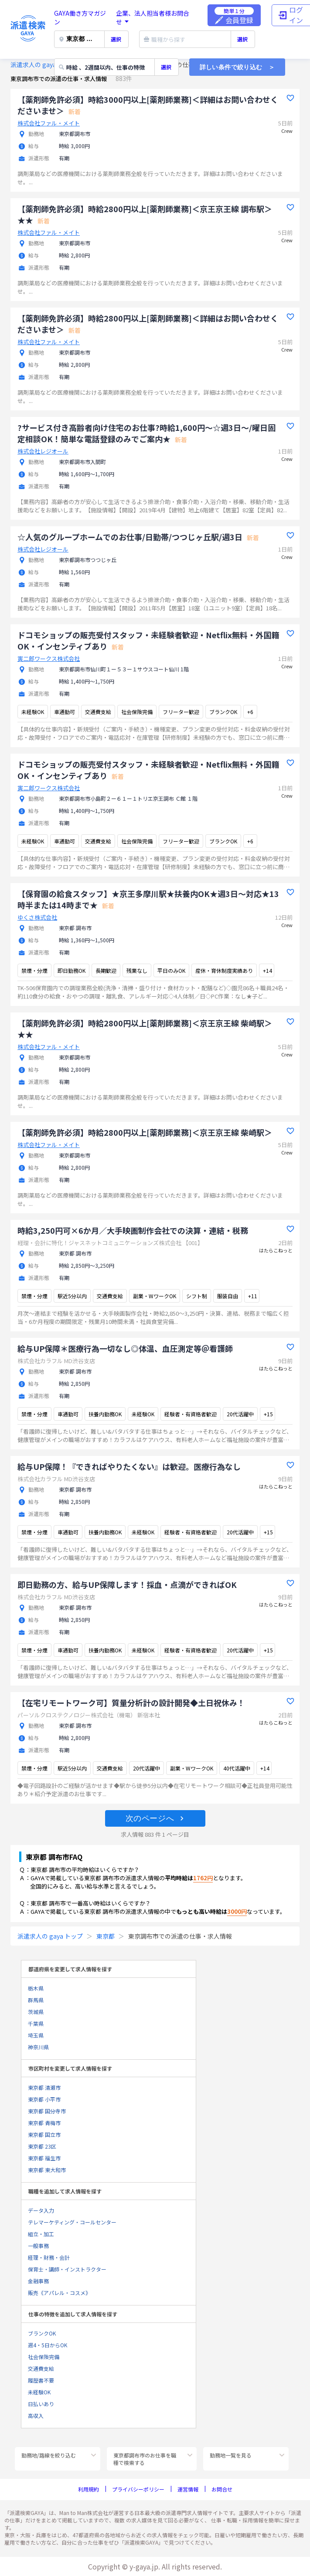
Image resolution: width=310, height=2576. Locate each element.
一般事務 (38, 2245)
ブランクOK (42, 2333)
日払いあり (41, 2403)
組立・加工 (41, 2233)
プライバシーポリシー (138, 2489)
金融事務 (38, 2281)
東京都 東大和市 (47, 2169)
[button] (155, 1818)
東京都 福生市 (44, 2158)
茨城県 (36, 2011)
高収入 (36, 2415)
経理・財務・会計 (49, 2257)
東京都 (105, 1936)
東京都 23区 (42, 2146)
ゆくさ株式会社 (37, 917)
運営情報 (187, 2489)
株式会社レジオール (42, 451)
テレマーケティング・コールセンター (72, 2222)
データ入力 (41, 2210)
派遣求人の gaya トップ (43, 64)
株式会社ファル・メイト (48, 123)
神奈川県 (38, 2047)
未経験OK (39, 2392)
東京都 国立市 (44, 2134)
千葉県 (36, 2023)
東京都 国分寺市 (47, 2111)
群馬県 (36, 2000)
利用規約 (88, 2489)
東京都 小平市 (44, 2099)
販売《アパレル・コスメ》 (59, 2292)
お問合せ (221, 2489)
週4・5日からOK (47, 2345)
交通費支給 (41, 2368)
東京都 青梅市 (44, 2122)
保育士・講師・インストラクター (67, 2269)
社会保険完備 (43, 2356)
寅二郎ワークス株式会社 (48, 658)
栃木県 (36, 1988)
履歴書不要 (41, 2380)
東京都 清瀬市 (44, 2087)
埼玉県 (36, 2035)
